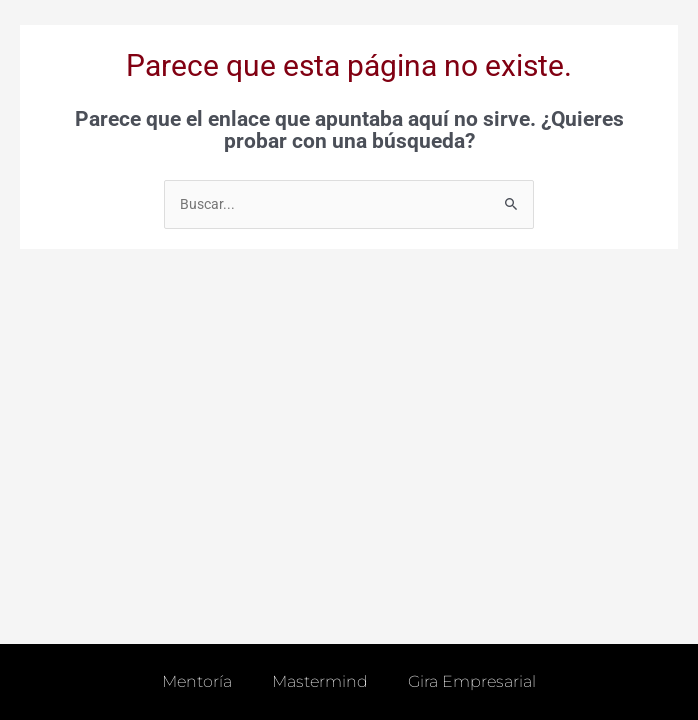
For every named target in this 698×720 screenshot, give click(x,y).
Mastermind (320, 681)
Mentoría (197, 681)
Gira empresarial (472, 681)
